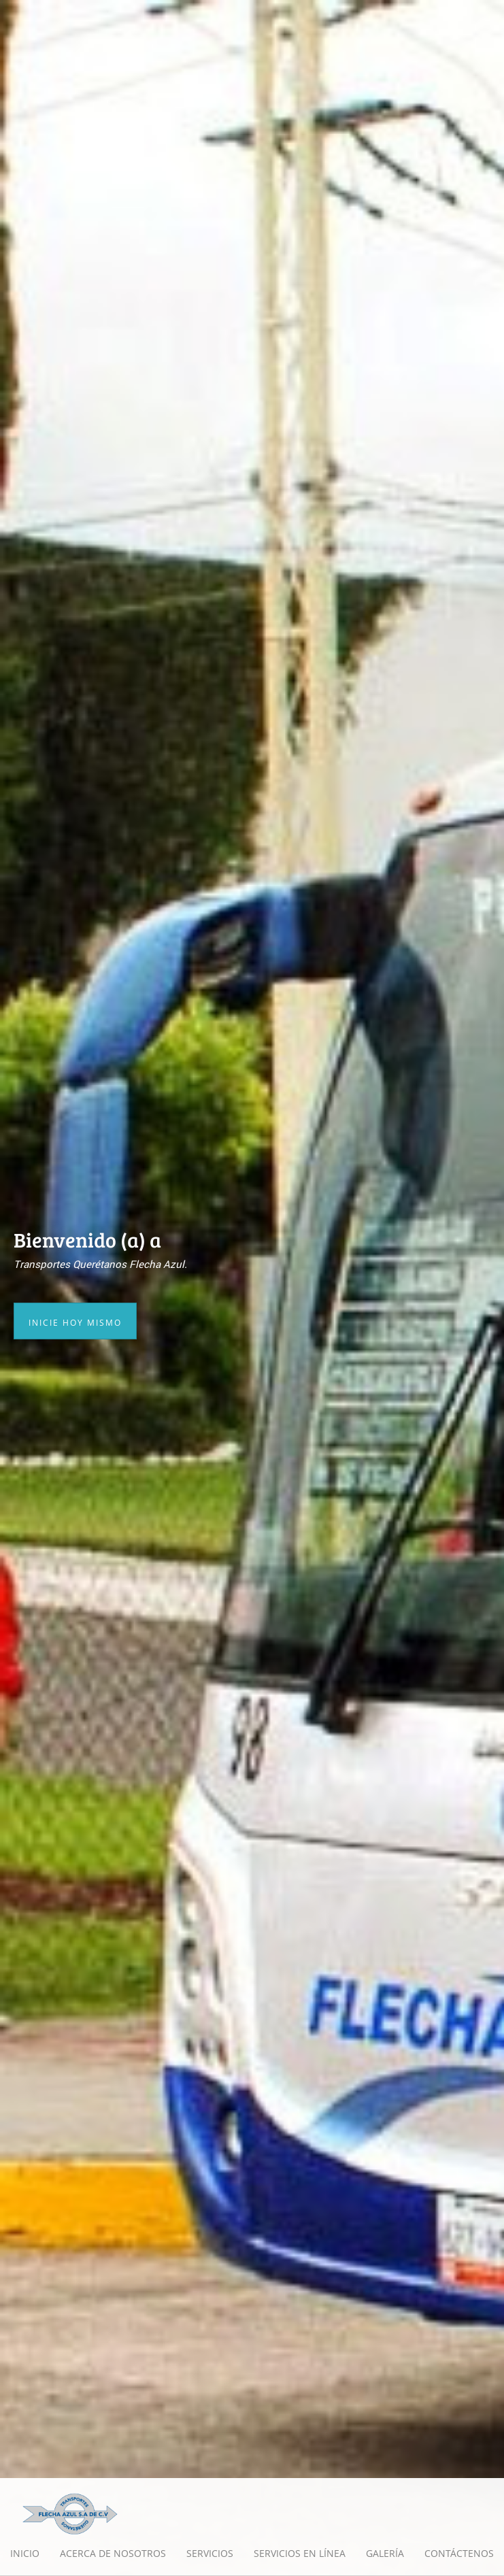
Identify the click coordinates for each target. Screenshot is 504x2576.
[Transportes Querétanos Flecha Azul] (70, 2513)
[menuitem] (25, 2553)
